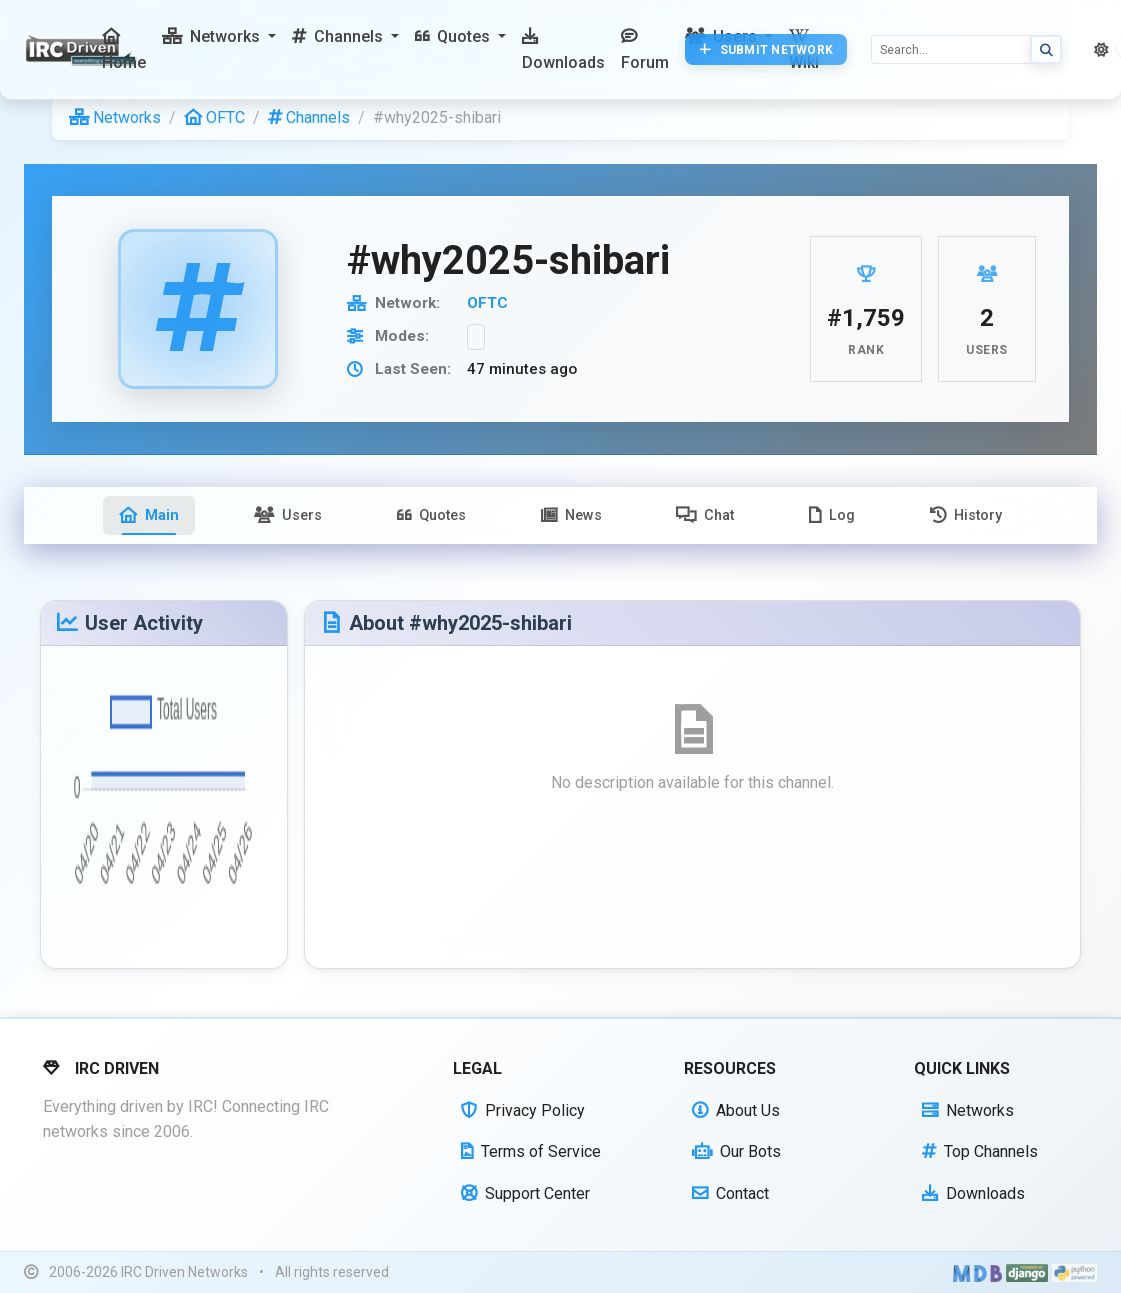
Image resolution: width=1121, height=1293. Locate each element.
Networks (115, 117)
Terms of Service (531, 1151)
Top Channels (980, 1151)
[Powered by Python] (1074, 1273)
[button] (219, 37)
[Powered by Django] (1027, 1273)
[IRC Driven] (83, 50)
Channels (309, 117)
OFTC (214, 117)
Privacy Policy (523, 1110)
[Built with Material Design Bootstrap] (977, 1273)
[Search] (951, 49)
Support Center (525, 1193)
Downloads (973, 1193)
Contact (730, 1193)
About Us (736, 1110)
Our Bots (736, 1151)
